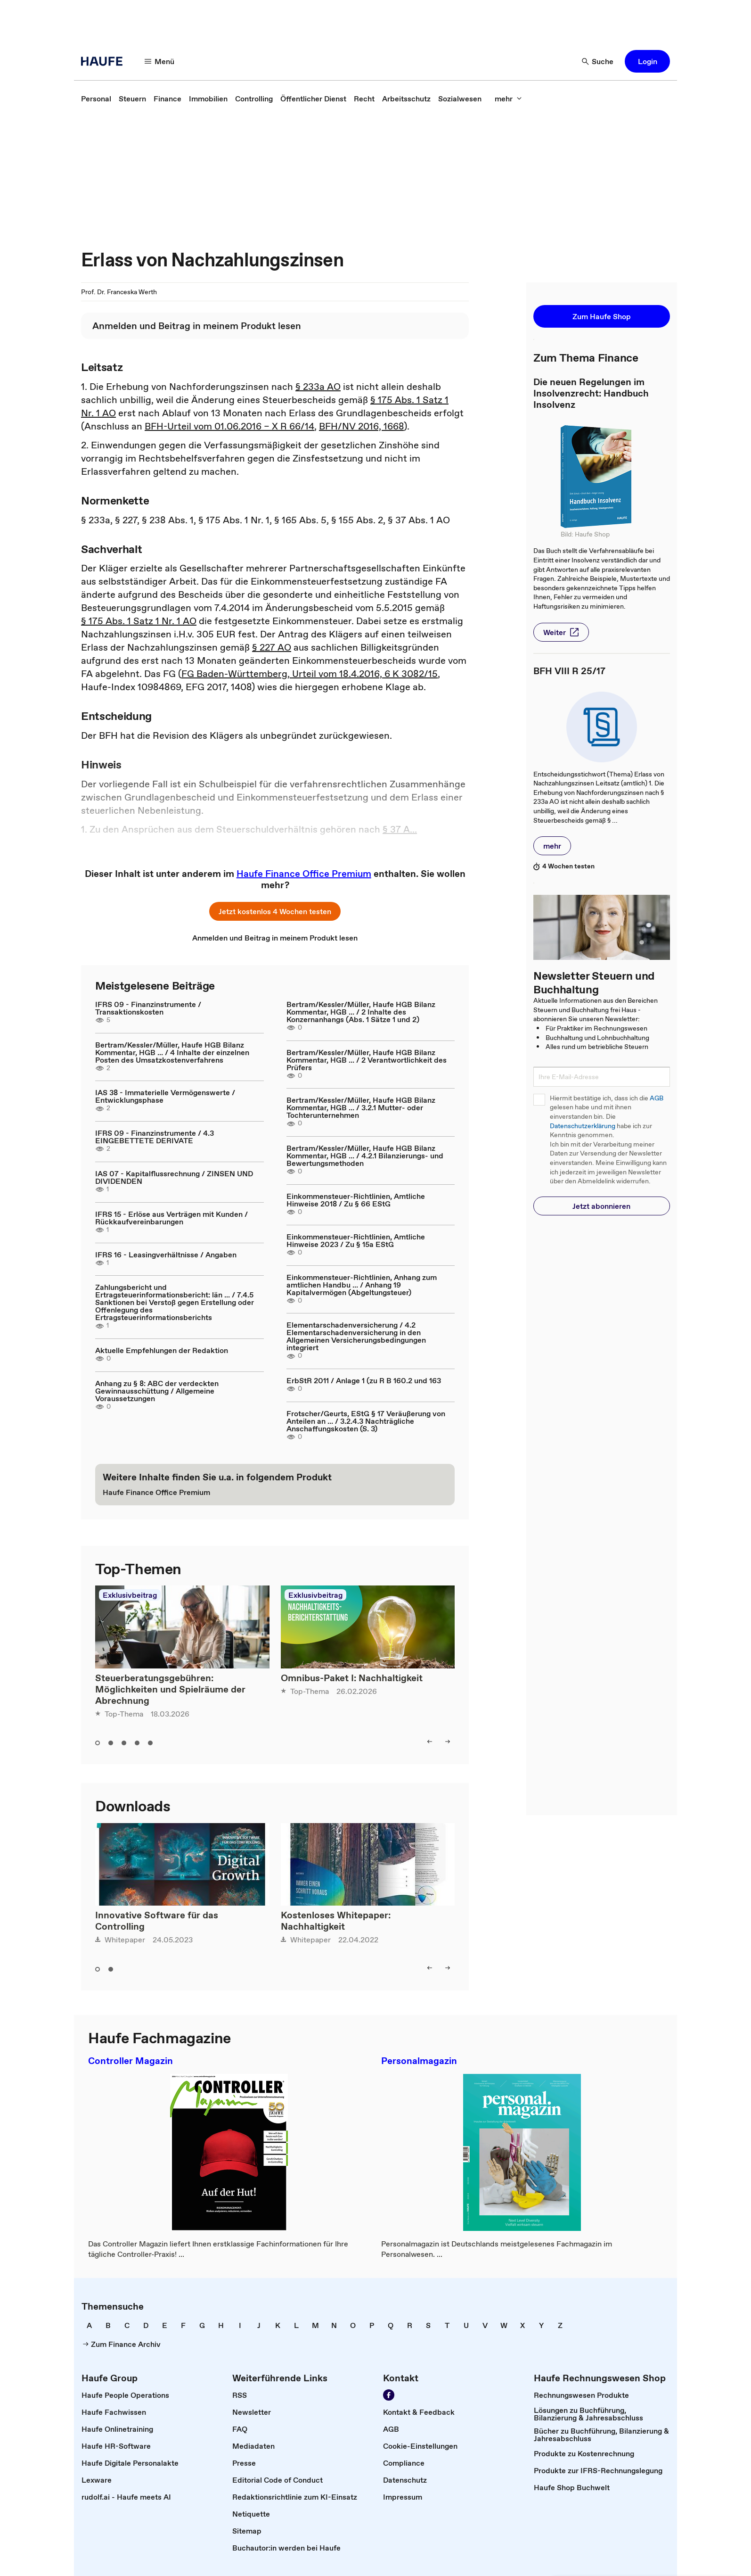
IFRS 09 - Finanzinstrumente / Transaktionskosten (148, 1008)
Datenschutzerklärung (582, 1126)
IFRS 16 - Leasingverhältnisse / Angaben (166, 1254)
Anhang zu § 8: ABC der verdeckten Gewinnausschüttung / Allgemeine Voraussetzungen (157, 1390)
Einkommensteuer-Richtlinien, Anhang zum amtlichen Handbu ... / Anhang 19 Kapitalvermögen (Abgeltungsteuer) (361, 1284)
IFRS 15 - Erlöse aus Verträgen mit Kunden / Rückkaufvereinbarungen (171, 1217)
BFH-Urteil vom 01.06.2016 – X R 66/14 (229, 426)
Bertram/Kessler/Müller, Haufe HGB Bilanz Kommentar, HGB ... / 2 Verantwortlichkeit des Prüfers (366, 1060)
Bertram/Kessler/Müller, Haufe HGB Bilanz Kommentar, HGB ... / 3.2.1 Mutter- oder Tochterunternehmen (360, 1107)
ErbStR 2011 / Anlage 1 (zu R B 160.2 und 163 (363, 1380)
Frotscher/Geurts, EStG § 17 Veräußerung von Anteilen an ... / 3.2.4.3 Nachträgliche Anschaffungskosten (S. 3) (365, 1421)
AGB (656, 1098)
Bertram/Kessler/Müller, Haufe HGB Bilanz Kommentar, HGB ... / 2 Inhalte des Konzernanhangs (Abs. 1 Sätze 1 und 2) (360, 1011)
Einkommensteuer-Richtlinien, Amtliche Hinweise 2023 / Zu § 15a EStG (355, 1240)
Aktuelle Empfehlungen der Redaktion (161, 1350)
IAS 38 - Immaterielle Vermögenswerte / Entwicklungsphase (165, 1096)
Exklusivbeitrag (130, 1595)
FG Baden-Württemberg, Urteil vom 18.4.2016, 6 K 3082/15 (309, 673)
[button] (159, 61)
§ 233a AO (318, 386)
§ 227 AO (271, 647)
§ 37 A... (400, 829)
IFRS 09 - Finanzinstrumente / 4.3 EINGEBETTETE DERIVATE (154, 1136)
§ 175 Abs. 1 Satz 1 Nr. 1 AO (138, 620)
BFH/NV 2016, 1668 (361, 426)
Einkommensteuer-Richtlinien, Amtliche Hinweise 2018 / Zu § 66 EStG (355, 1199)
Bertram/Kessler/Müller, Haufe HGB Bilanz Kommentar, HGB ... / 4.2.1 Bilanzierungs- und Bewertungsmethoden (364, 1155)
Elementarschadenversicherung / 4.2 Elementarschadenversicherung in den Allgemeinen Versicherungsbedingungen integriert (356, 1336)
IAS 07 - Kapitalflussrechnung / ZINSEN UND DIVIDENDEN (174, 1177)
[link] (96, 98)
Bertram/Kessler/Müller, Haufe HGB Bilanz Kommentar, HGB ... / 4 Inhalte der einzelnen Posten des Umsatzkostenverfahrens (172, 1052)
